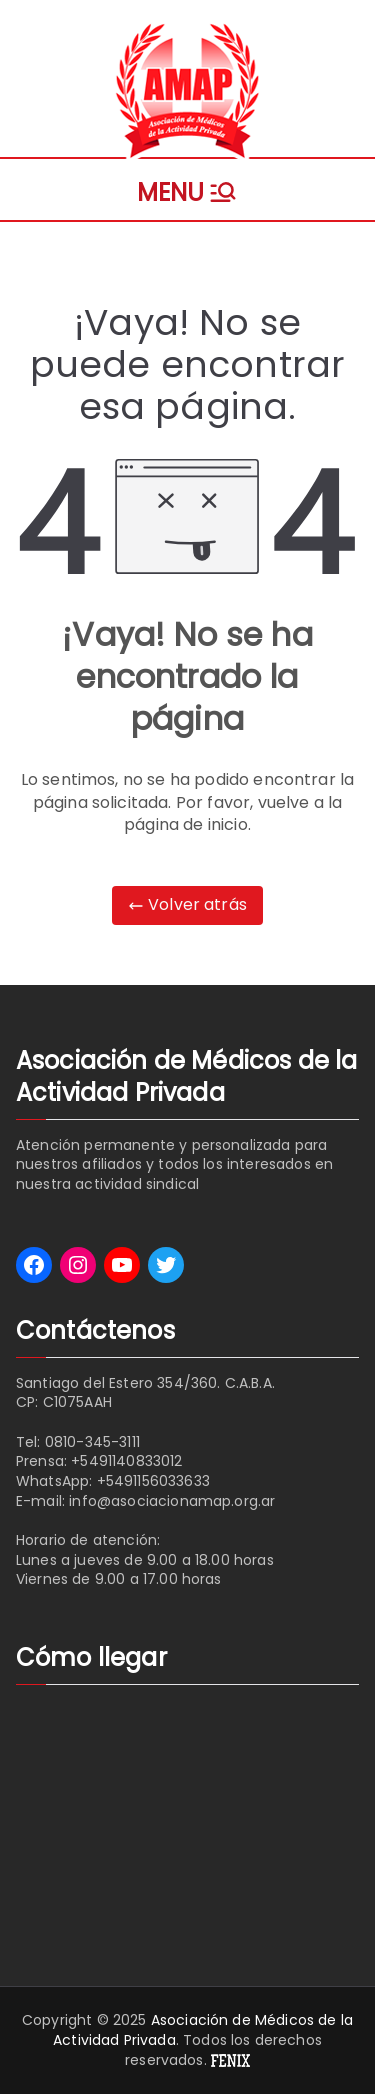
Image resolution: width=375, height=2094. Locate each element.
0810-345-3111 (92, 1442)
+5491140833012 (126, 1461)
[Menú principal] (187, 189)
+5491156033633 (153, 1481)
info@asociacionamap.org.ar (172, 1501)
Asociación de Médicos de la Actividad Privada (203, 2030)
